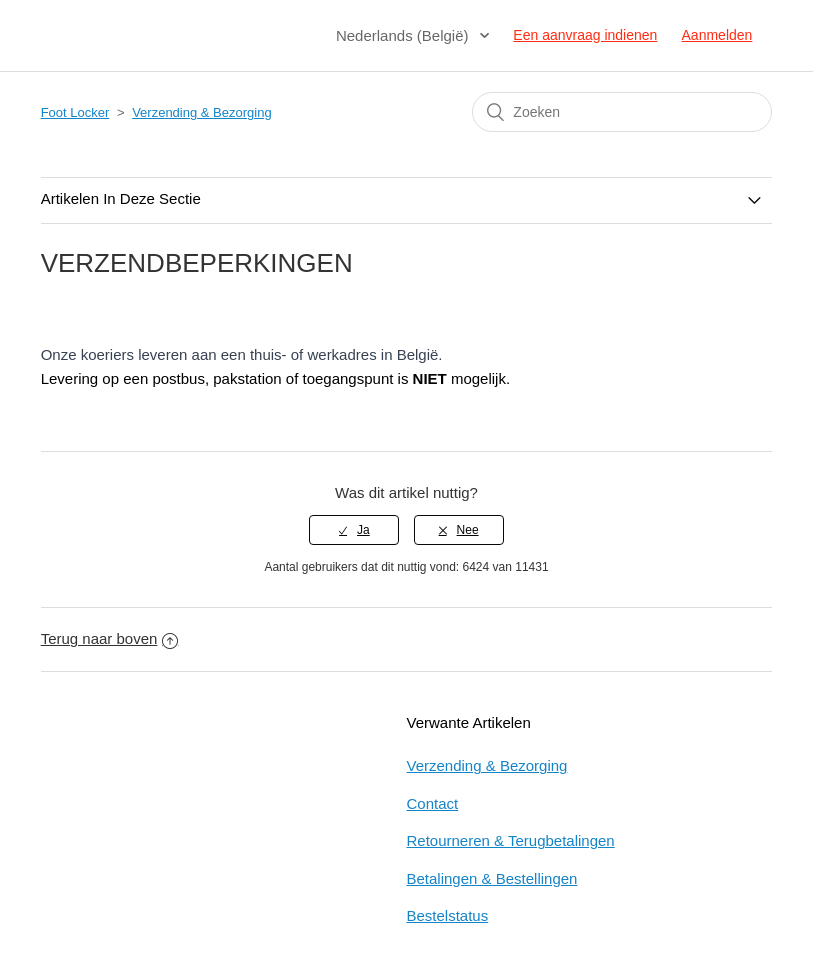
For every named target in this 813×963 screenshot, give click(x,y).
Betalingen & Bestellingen (492, 878)
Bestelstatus (448, 915)
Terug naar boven (110, 638)
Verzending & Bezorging (201, 112)
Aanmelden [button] (717, 35)
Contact (433, 803)
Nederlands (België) (404, 35)
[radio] (354, 530)
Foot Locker (75, 112)
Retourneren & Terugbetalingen (511, 840)
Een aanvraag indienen (585, 35)
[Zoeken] (622, 112)
